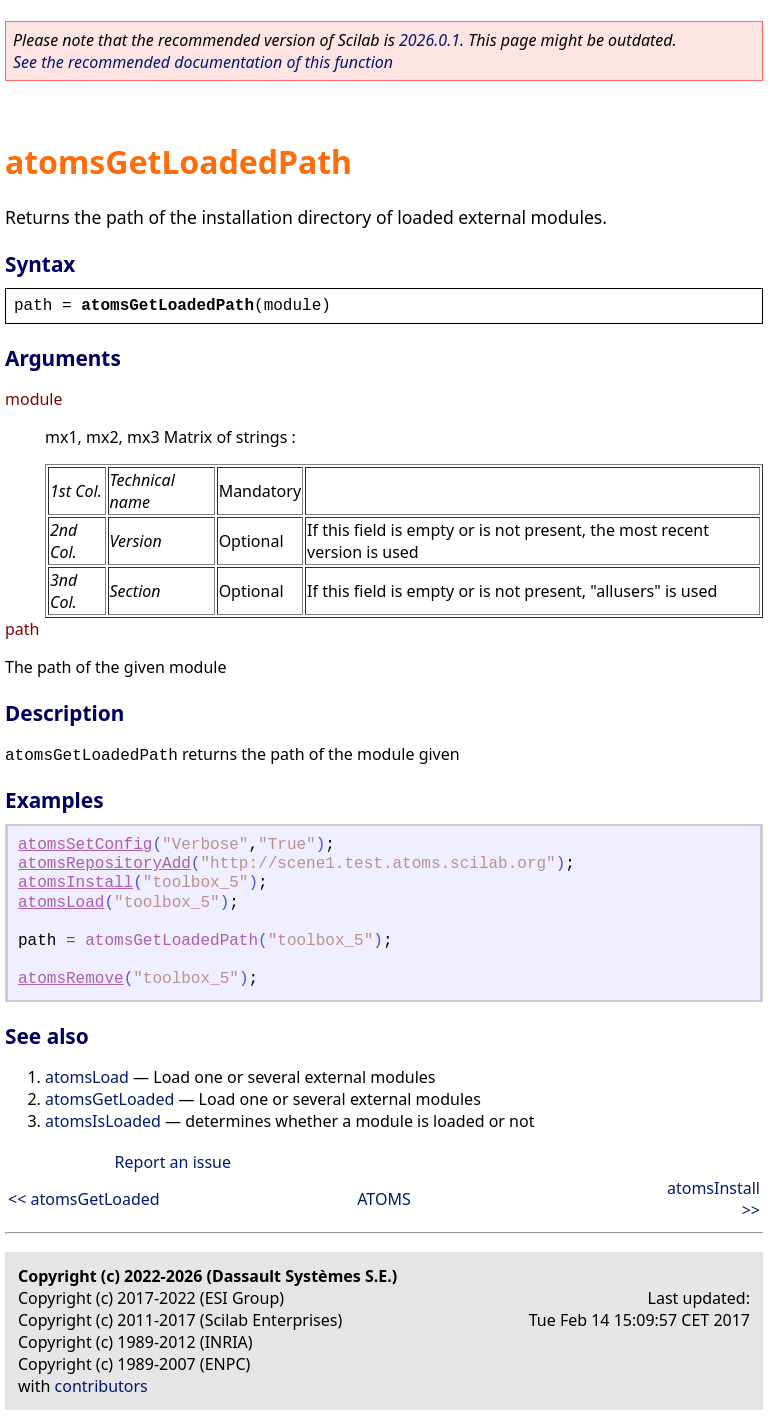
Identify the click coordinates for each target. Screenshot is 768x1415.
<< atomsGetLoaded (84, 1199)
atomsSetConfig (85, 845)
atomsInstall (75, 883)
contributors (101, 1386)
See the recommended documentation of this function (203, 62)
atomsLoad (61, 903)
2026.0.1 (429, 40)
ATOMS (383, 1199)
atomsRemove (71, 979)
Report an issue (173, 1162)
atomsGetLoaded (109, 1099)
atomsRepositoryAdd (104, 864)
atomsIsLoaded (103, 1121)
